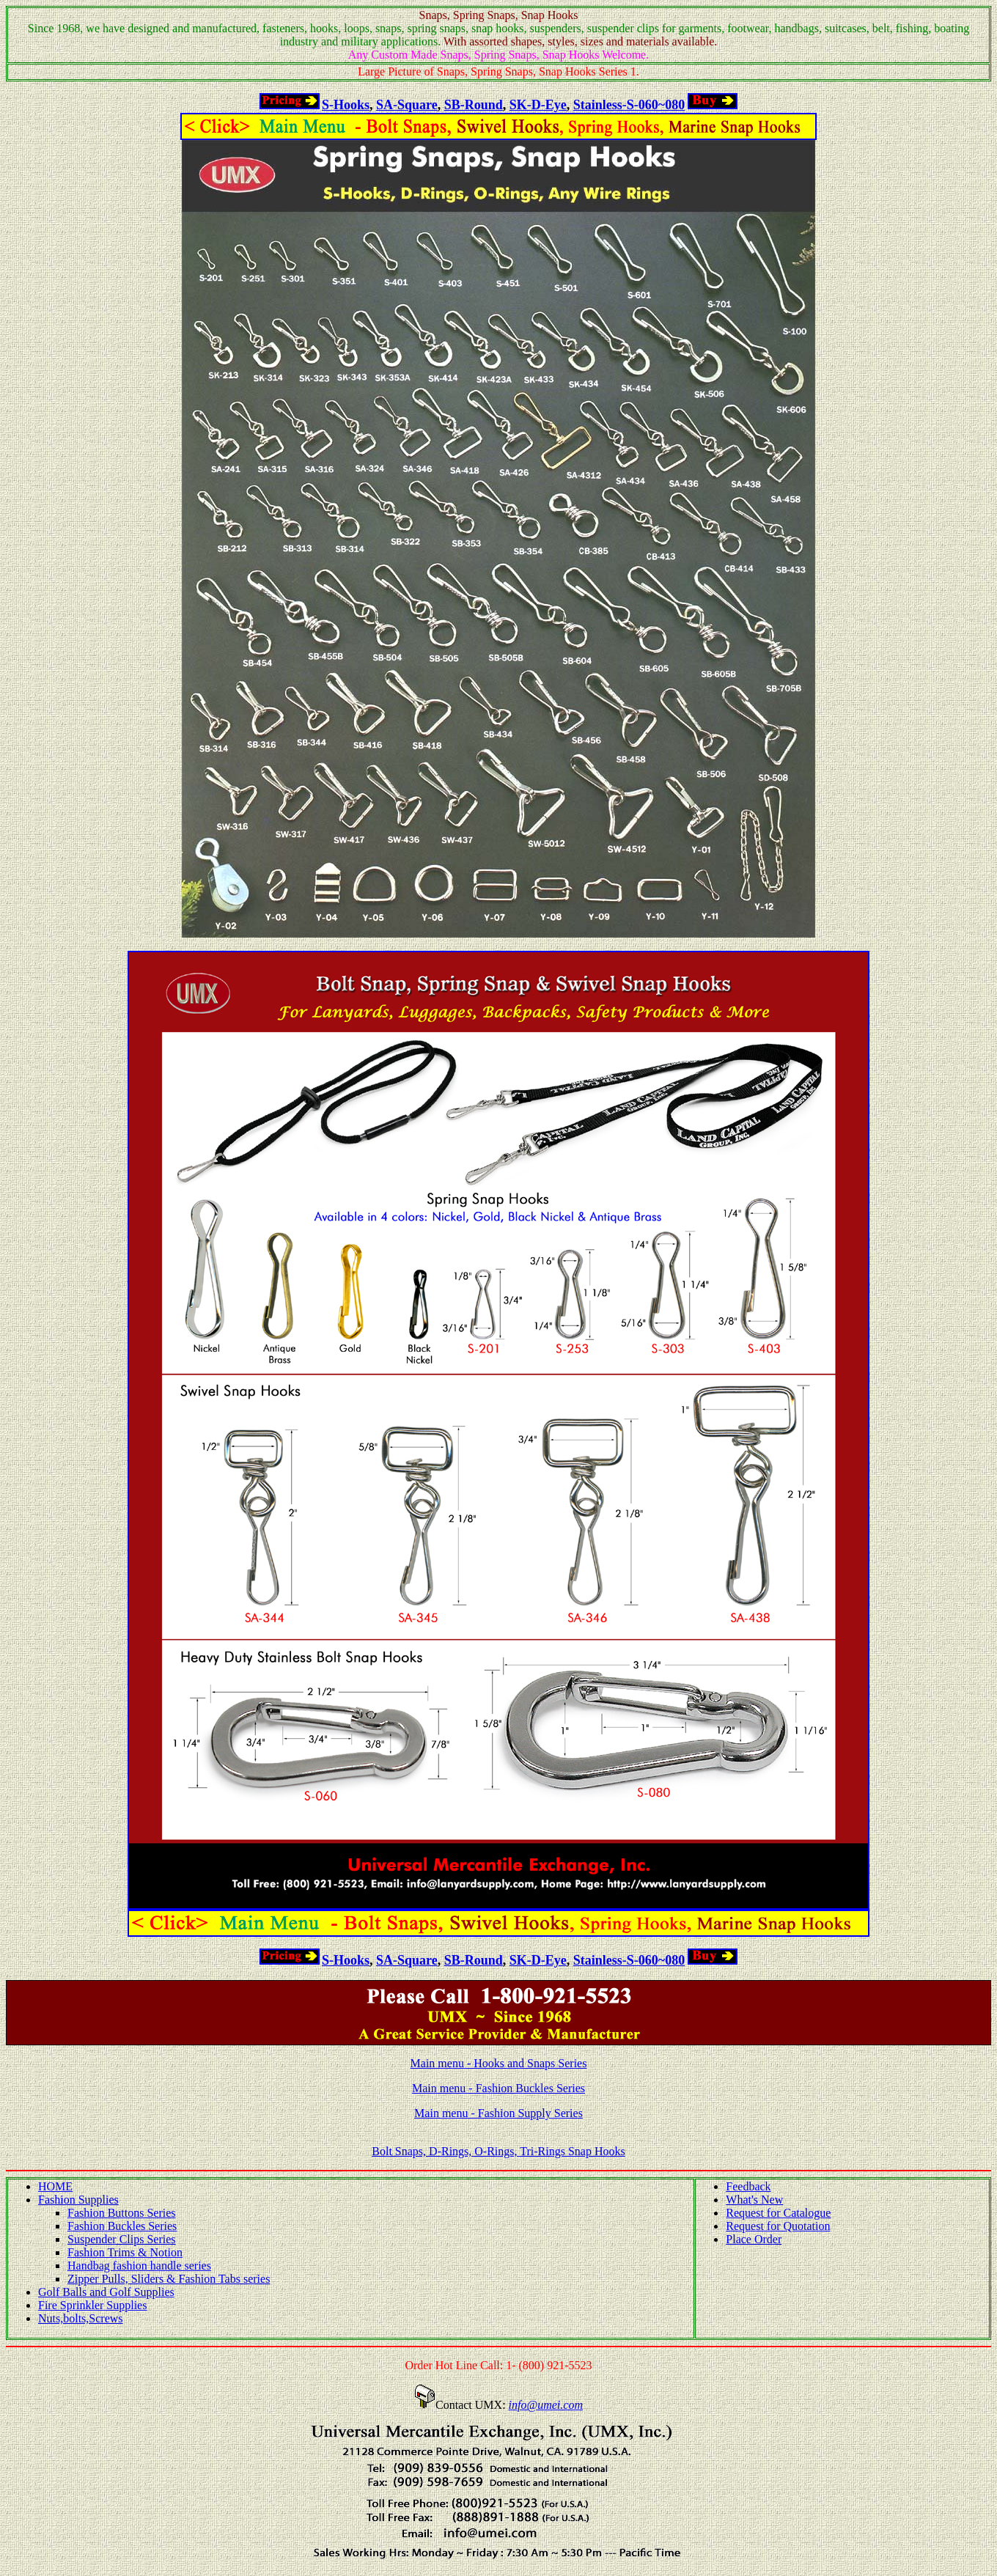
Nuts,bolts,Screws (80, 2318)
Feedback (748, 2186)
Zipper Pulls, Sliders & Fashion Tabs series (168, 2279)
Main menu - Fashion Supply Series (498, 2113)
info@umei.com (546, 2405)
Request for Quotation (778, 2226)
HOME (55, 2186)
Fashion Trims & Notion (125, 2252)
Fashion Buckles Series (122, 2226)
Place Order (753, 2239)
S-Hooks (345, 104)
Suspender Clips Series (121, 2239)
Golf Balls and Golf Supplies (106, 2292)
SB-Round (473, 104)
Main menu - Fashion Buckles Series (498, 2088)
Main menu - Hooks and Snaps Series (499, 2063)
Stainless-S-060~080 (629, 104)
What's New (754, 2199)
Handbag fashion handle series (139, 2265)
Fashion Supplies (78, 2199)
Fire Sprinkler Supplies (92, 2305)
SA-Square (407, 104)
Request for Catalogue (778, 2213)
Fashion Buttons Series (121, 2213)
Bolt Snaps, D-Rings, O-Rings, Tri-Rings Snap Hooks (498, 2151)
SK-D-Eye (538, 104)
